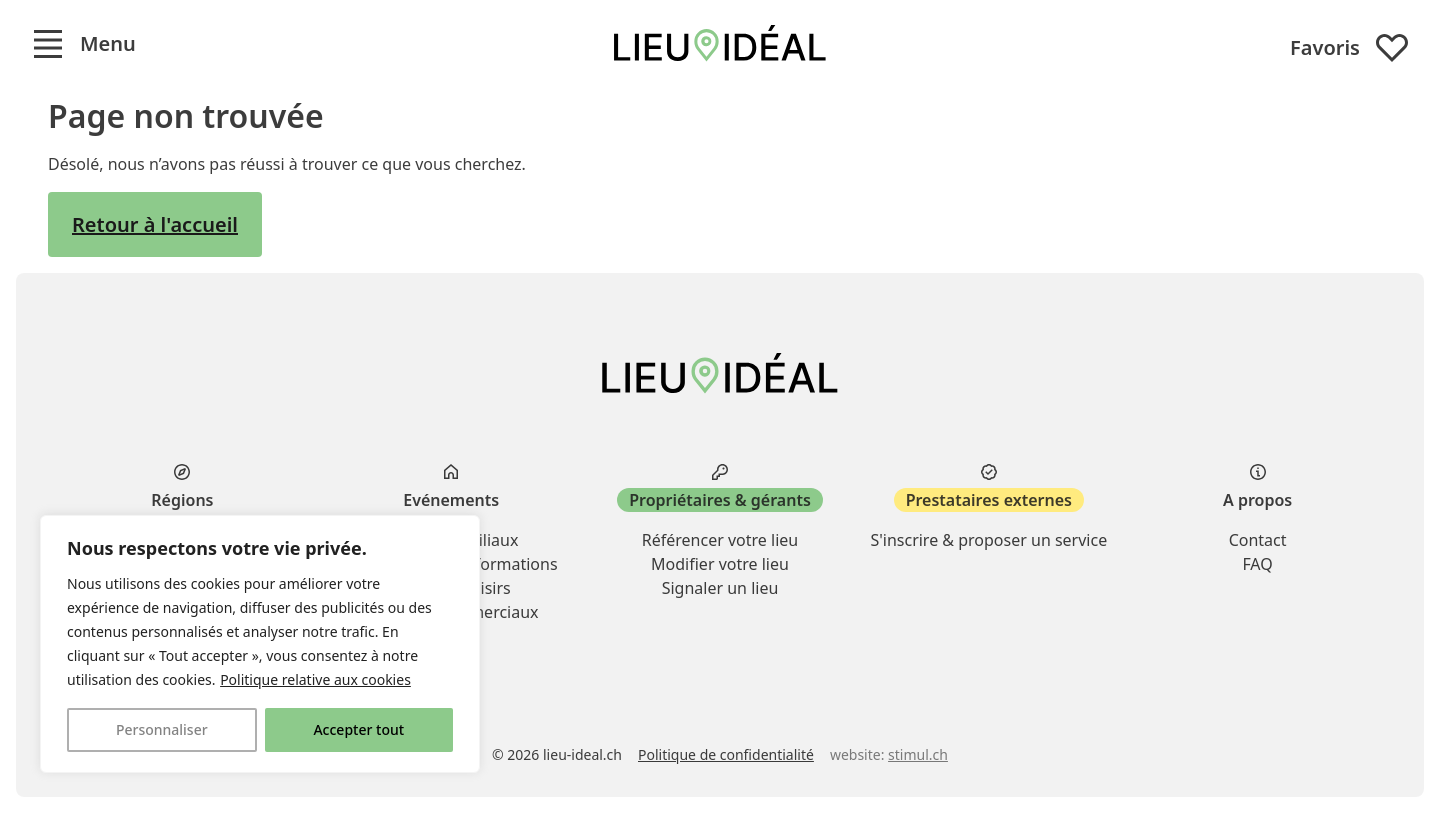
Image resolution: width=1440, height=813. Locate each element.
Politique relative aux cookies (315, 679)
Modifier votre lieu (720, 564)
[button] (84, 44)
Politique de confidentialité (726, 754)
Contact (1258, 540)
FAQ (1257, 564)
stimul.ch (918, 754)
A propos (1257, 500)
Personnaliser (162, 729)
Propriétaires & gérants (720, 500)
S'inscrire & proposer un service (988, 540)
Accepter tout (358, 729)
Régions (182, 500)
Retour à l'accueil (155, 224)
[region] (260, 644)
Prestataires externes (989, 500)
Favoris (1349, 48)
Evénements (451, 500)
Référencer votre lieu (720, 540)
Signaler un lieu (720, 588)
